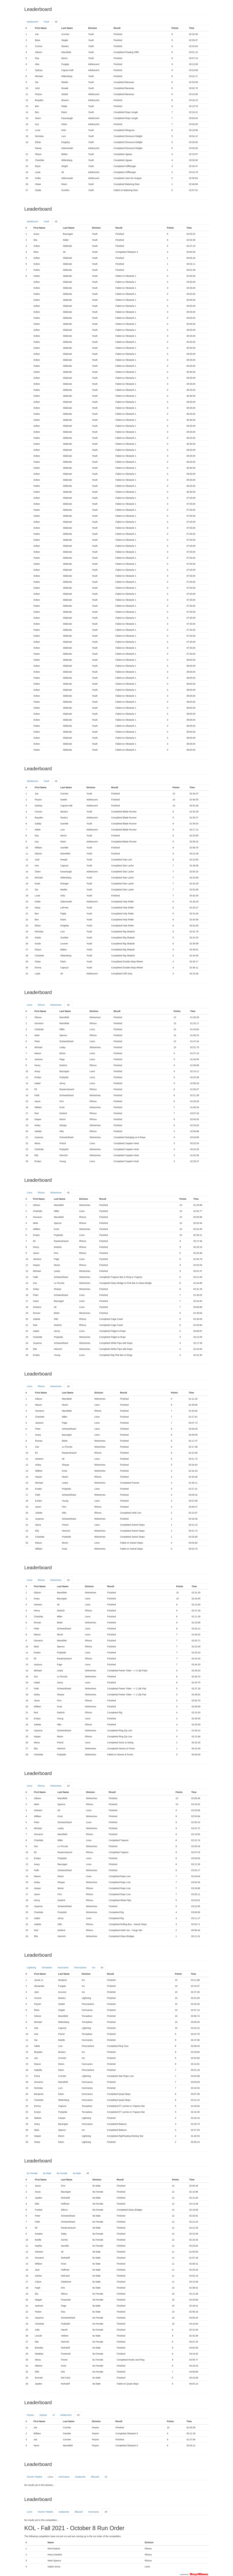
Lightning (31, 1967)
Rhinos (41, 1005)
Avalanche (80, 2476)
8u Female (32, 2173)
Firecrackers (80, 1967)
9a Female (62, 2173)
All (56, 21)
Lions (29, 1005)
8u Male (47, 2173)
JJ (53, 2415)
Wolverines (55, 1005)
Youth (46, 21)
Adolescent (32, 21)
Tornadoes (47, 1967)
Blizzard (95, 2476)
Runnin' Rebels (34, 2476)
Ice (93, 1967)
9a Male (77, 2173)
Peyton (30, 2415)
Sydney (43, 2415)
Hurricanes (63, 1967)
